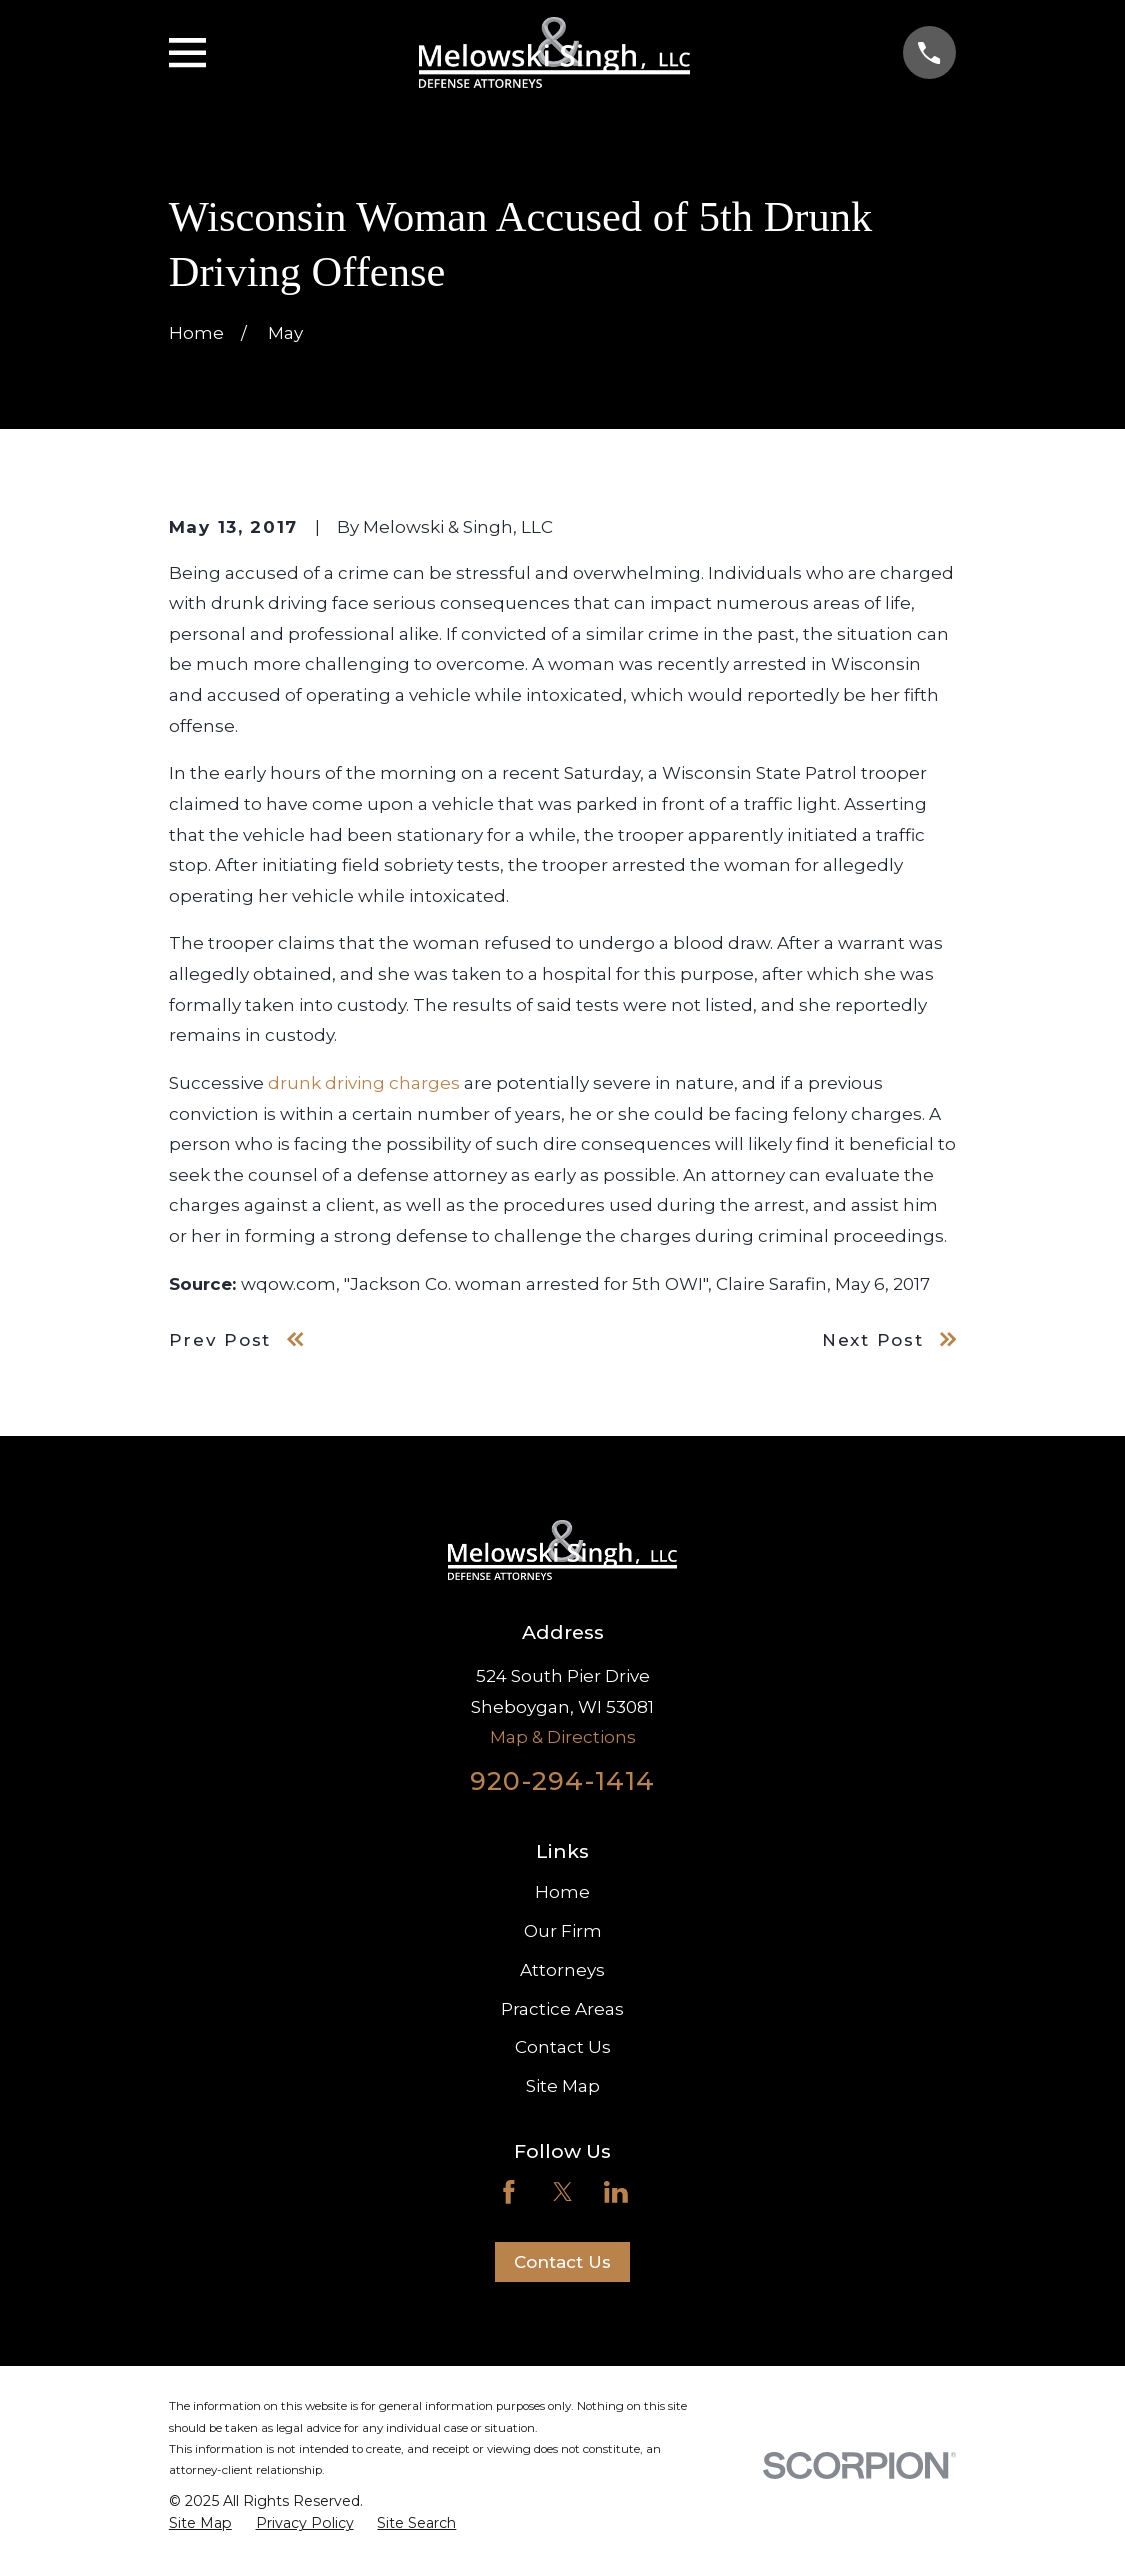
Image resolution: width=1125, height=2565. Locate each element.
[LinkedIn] (616, 2192)
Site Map (563, 2086)
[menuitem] (200, 2524)
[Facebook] (509, 2192)
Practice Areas (562, 2009)
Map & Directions (563, 1737)
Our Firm (563, 1931)
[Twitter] (563, 2192)
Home (562, 1892)
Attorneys (562, 1970)
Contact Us (563, 2047)
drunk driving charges (364, 1083)
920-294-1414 (562, 1780)
